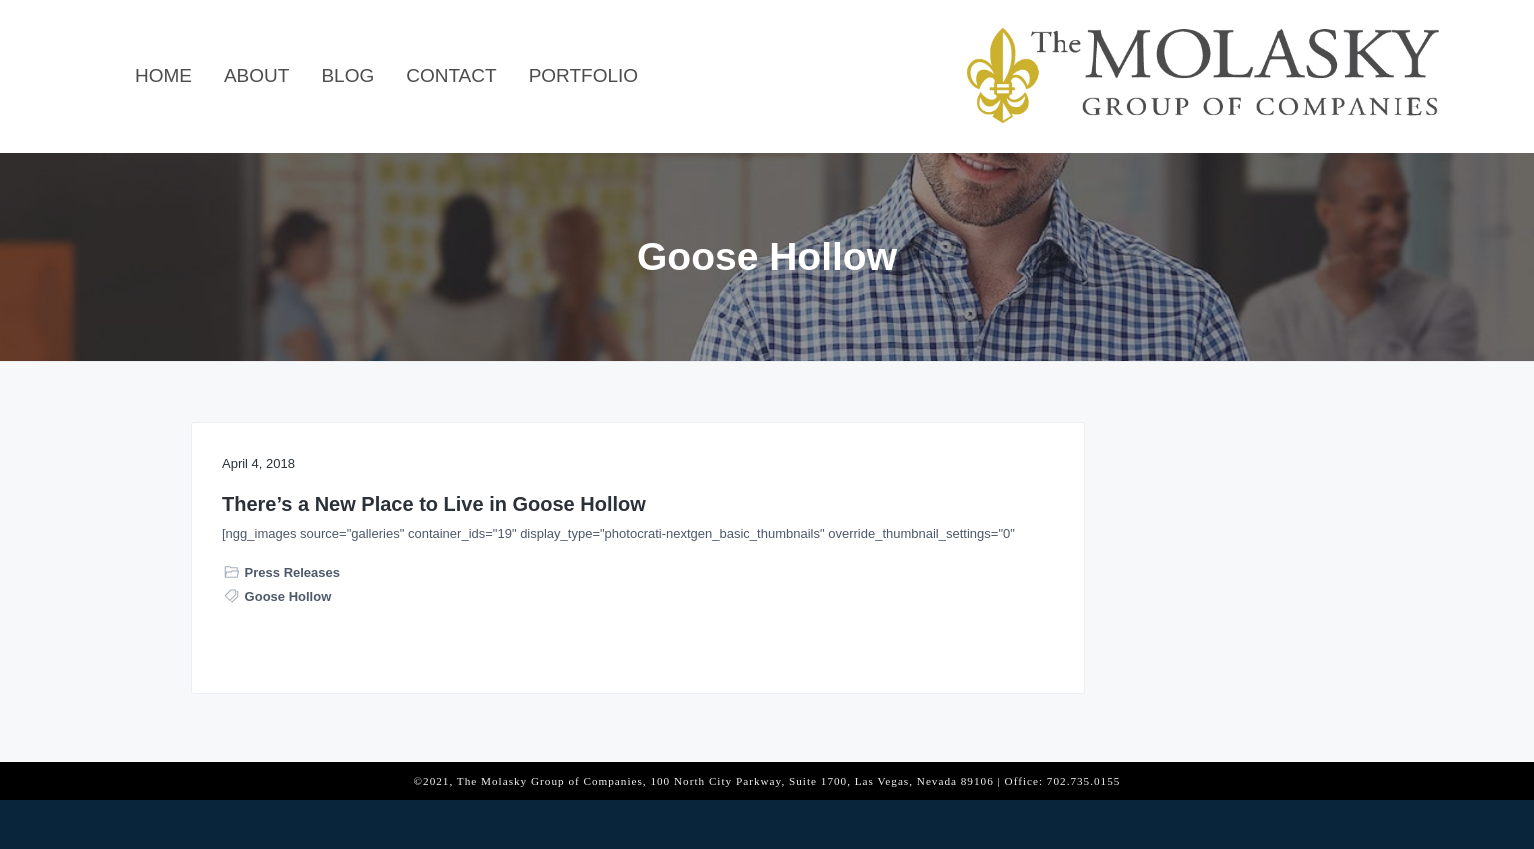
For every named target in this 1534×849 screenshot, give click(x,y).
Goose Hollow (288, 684)
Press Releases (292, 660)
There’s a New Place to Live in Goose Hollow (364, 516)
